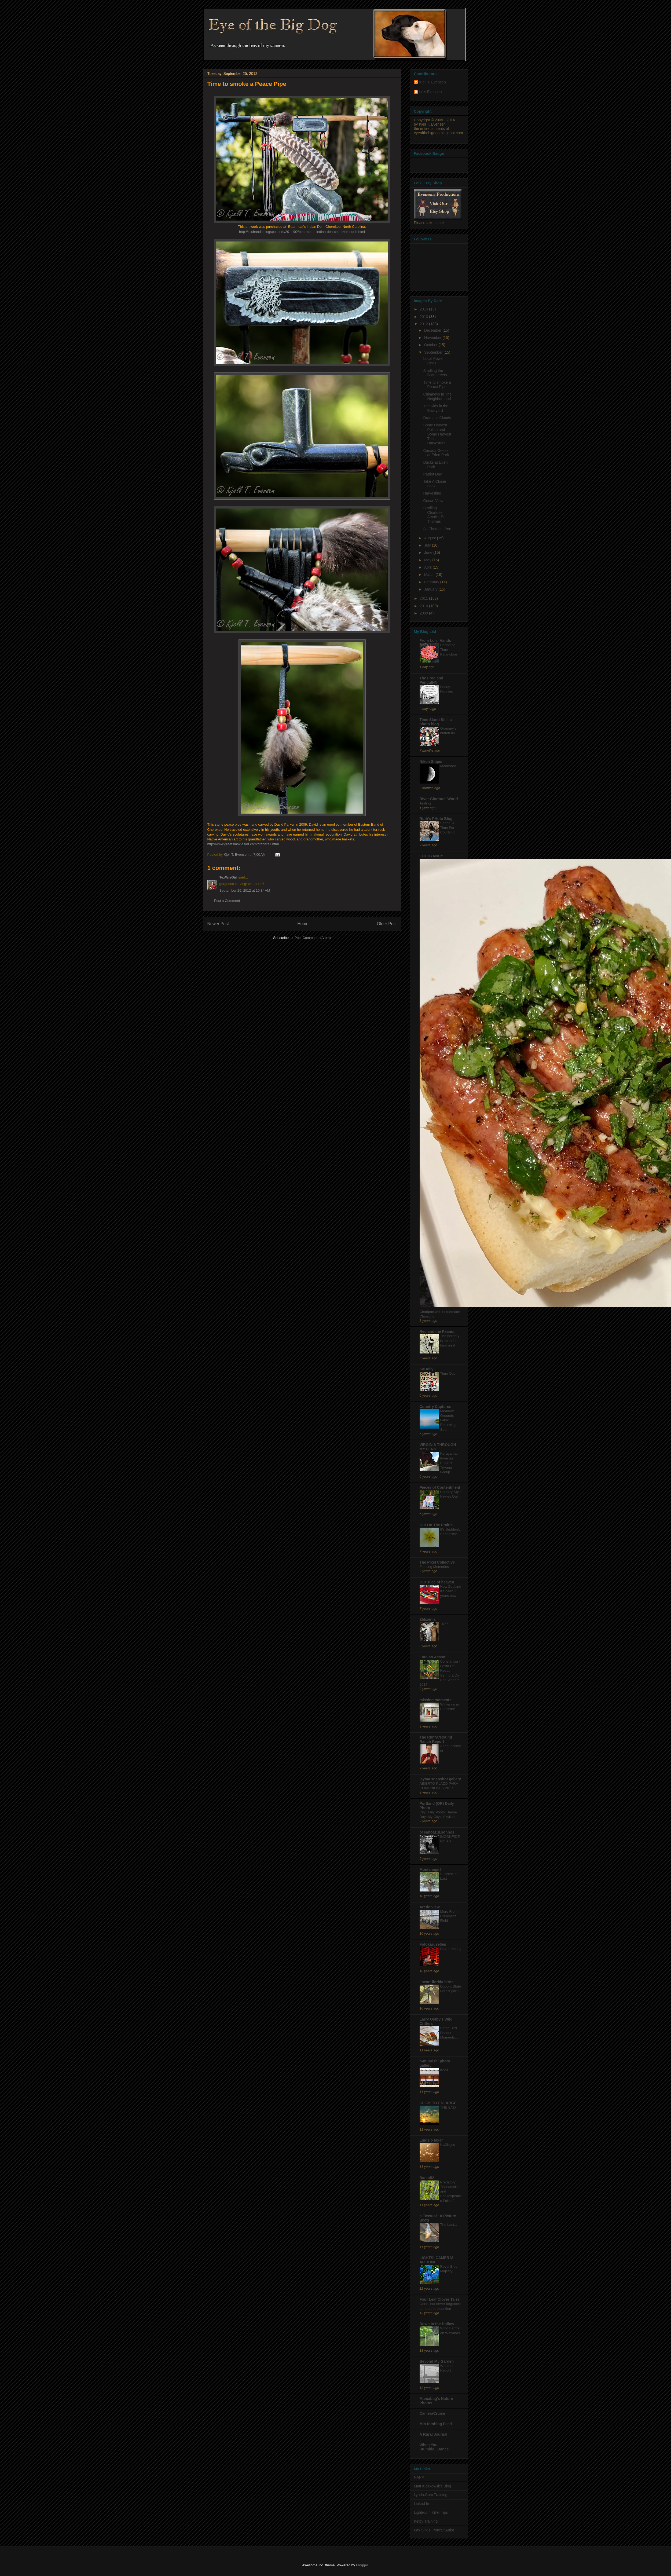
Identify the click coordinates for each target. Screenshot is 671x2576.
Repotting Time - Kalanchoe (448, 649)
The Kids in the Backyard (435, 408)
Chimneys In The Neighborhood (437, 396)
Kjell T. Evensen (432, 82)
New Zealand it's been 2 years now (450, 1591)
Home (303, 923)
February (432, 582)
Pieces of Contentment (440, 1487)
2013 (424, 316)
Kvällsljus (447, 2145)
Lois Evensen (430, 92)
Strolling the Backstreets (435, 372)
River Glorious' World (439, 799)
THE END (448, 2107)
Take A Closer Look (434, 483)
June (428, 552)
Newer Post (218, 923)
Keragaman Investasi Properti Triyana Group (449, 1462)
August (430, 538)
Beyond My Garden (437, 2361)
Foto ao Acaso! (433, 1657)
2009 (424, 613)
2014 (424, 309)
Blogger (362, 2565)
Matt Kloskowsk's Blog (432, 2486)
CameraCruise (432, 2413)
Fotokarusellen (433, 1944)
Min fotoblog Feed (436, 2424)
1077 (444, 1624)
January (431, 589)
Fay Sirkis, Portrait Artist (434, 2530)
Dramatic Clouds (437, 418)
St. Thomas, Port (437, 529)
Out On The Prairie (436, 1525)
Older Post (387, 923)
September (433, 352)
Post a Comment (227, 901)
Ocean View (433, 501)
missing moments (436, 1700)
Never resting (450, 1949)
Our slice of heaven (437, 1582)
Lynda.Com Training (431, 2495)
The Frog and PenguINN (431, 680)
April (428, 567)
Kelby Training (426, 2521)
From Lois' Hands (435, 640)
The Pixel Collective (437, 1562)
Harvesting (432, 493)
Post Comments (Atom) (313, 938)
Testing (425, 803)
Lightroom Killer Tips (431, 2512)
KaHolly (427, 1369)
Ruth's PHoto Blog (436, 819)
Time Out (447, 1373)
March (430, 574)
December (433, 330)
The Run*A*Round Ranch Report (436, 1739)
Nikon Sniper (431, 761)
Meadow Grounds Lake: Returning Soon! (448, 1420)
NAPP (419, 2477)
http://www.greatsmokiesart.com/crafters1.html (243, 844)
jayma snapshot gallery (440, 1779)
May (428, 560)
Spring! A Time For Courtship (448, 828)
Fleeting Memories (434, 1567)
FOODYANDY (431, 856)
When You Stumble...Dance (434, 2447)
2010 (424, 606)
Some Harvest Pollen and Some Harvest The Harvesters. (437, 434)
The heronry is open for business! (450, 1340)
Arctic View (430, 1907)
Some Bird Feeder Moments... (449, 2032)
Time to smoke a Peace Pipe (437, 384)
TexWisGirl (228, 877)
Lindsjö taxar (431, 2140)
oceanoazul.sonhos (437, 1832)
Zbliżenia (428, 1619)
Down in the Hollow (437, 2324)
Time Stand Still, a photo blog (436, 722)
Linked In (421, 2503)
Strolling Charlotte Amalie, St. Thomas (434, 515)
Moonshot (448, 766)
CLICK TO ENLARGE (438, 2103)
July (428, 545)
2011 (424, 598)
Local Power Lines (433, 360)
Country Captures (435, 1406)
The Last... (448, 2225)
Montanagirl (430, 1869)
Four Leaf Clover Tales (440, 2299)
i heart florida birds (437, 1982)
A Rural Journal (434, 2434)
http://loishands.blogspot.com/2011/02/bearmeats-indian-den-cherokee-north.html (302, 232)
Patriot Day (432, 474)
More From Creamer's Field (449, 1916)
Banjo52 (427, 2178)
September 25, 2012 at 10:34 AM (244, 890)
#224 (444, 2070)
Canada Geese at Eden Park (436, 452)
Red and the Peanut (437, 1331)
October (431, 345)
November (433, 337)
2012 (424, 324)
